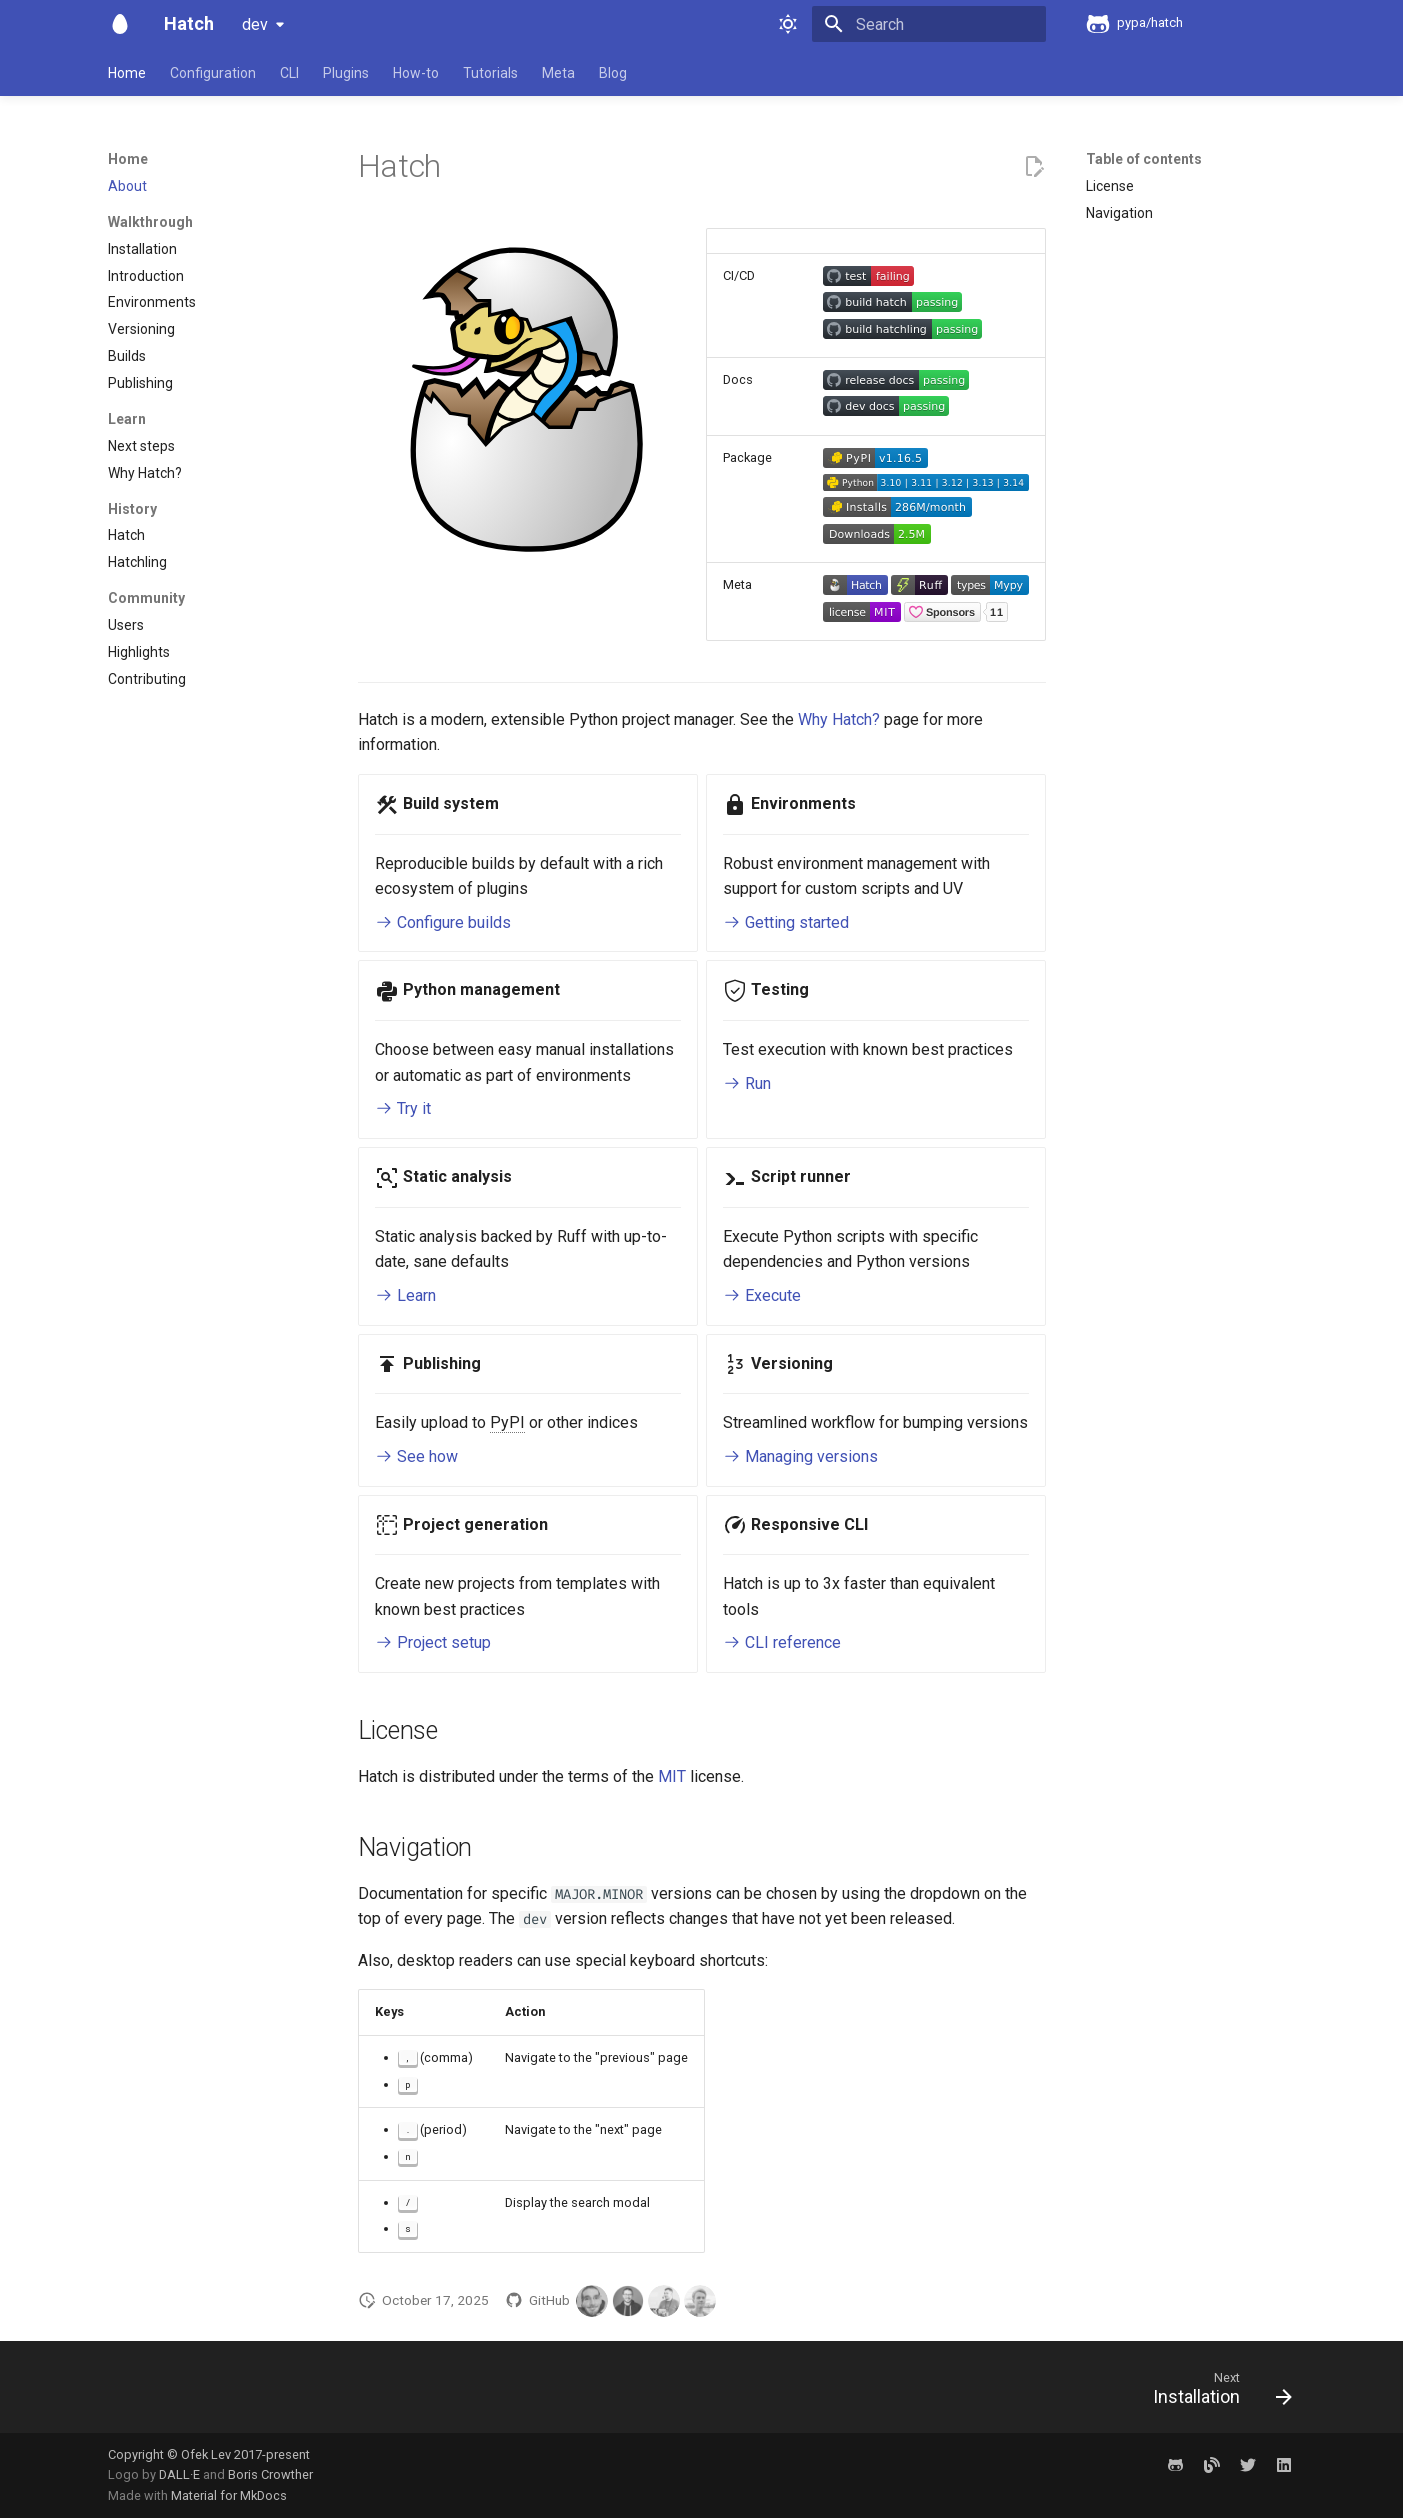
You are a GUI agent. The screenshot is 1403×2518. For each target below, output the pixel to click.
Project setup (433, 1642)
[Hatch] (120, 24)
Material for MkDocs (229, 2495)
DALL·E (181, 2474)
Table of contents (1144, 159)
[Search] (929, 24)
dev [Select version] (255, 24)
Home (127, 73)
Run (747, 1083)
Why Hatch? (839, 719)
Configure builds (443, 922)
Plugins (346, 73)
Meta (558, 73)
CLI (289, 73)
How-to (416, 73)
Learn (405, 1295)
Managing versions (800, 1456)
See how (416, 1456)
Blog (613, 73)
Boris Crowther (270, 2474)
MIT (672, 1776)
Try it (403, 1108)
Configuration (213, 73)
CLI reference (782, 1642)
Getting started (786, 922)
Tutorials (490, 73)
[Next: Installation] (1214, 2393)
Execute (762, 1295)
